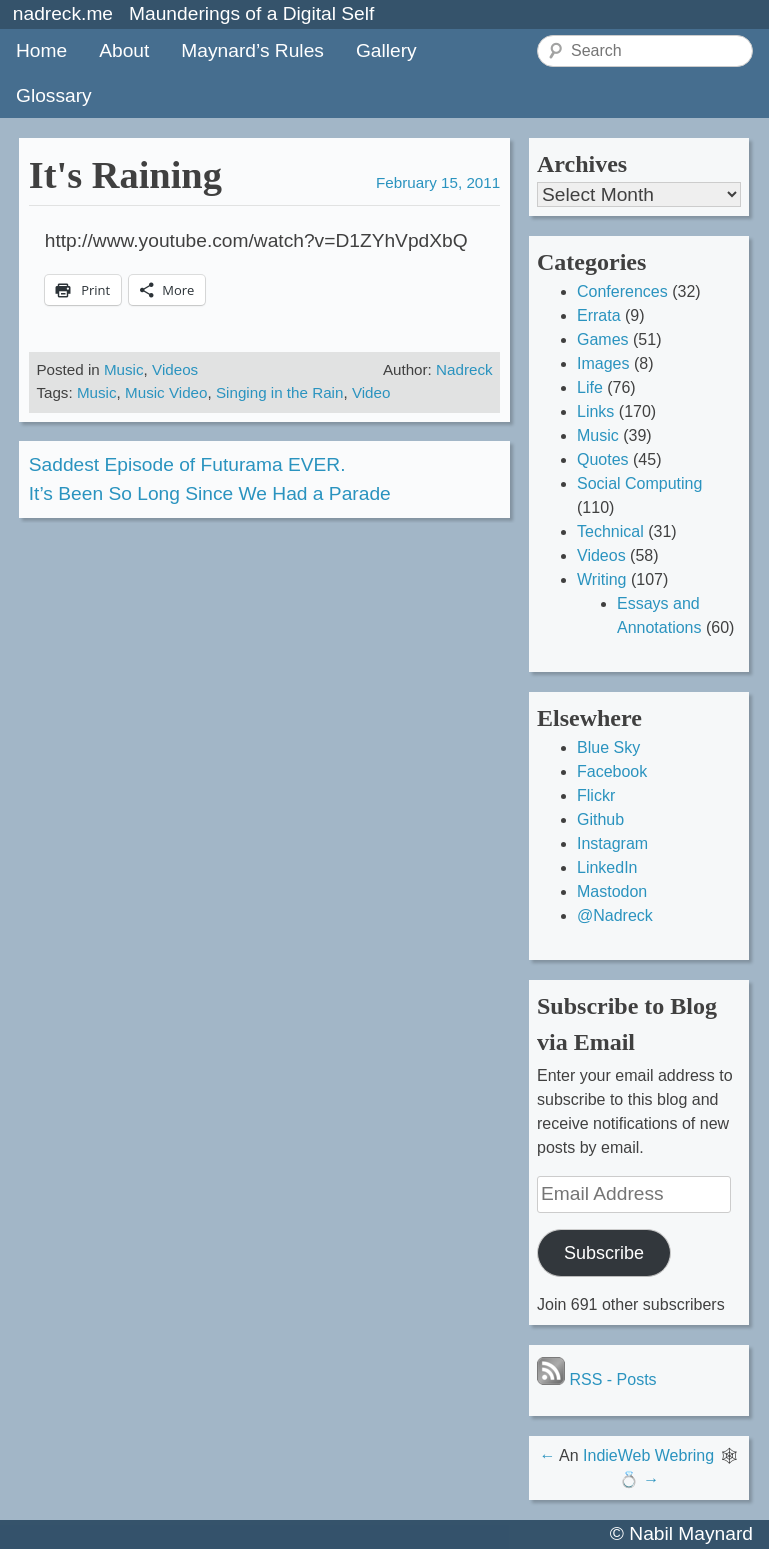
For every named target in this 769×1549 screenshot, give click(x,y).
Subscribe (604, 1253)
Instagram (612, 843)
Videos (175, 369)
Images (603, 363)
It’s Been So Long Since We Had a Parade (210, 493)
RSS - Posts (597, 1379)
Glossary (54, 95)
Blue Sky (608, 747)
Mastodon (612, 891)
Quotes (603, 459)
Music (124, 369)
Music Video (166, 392)
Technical (610, 531)
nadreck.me (63, 13)
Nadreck (464, 369)
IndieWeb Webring (648, 1455)
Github (600, 819)
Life (590, 387)
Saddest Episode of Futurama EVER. (187, 464)
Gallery (386, 50)
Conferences (622, 291)
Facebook (612, 771)
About (124, 50)
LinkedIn (607, 867)
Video (371, 392)
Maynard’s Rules (252, 50)
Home (41, 50)
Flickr (596, 795)
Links (595, 411)
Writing (602, 579)
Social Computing (639, 483)
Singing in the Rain (280, 392)
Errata (599, 315)
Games (603, 339)
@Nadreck (615, 915)
